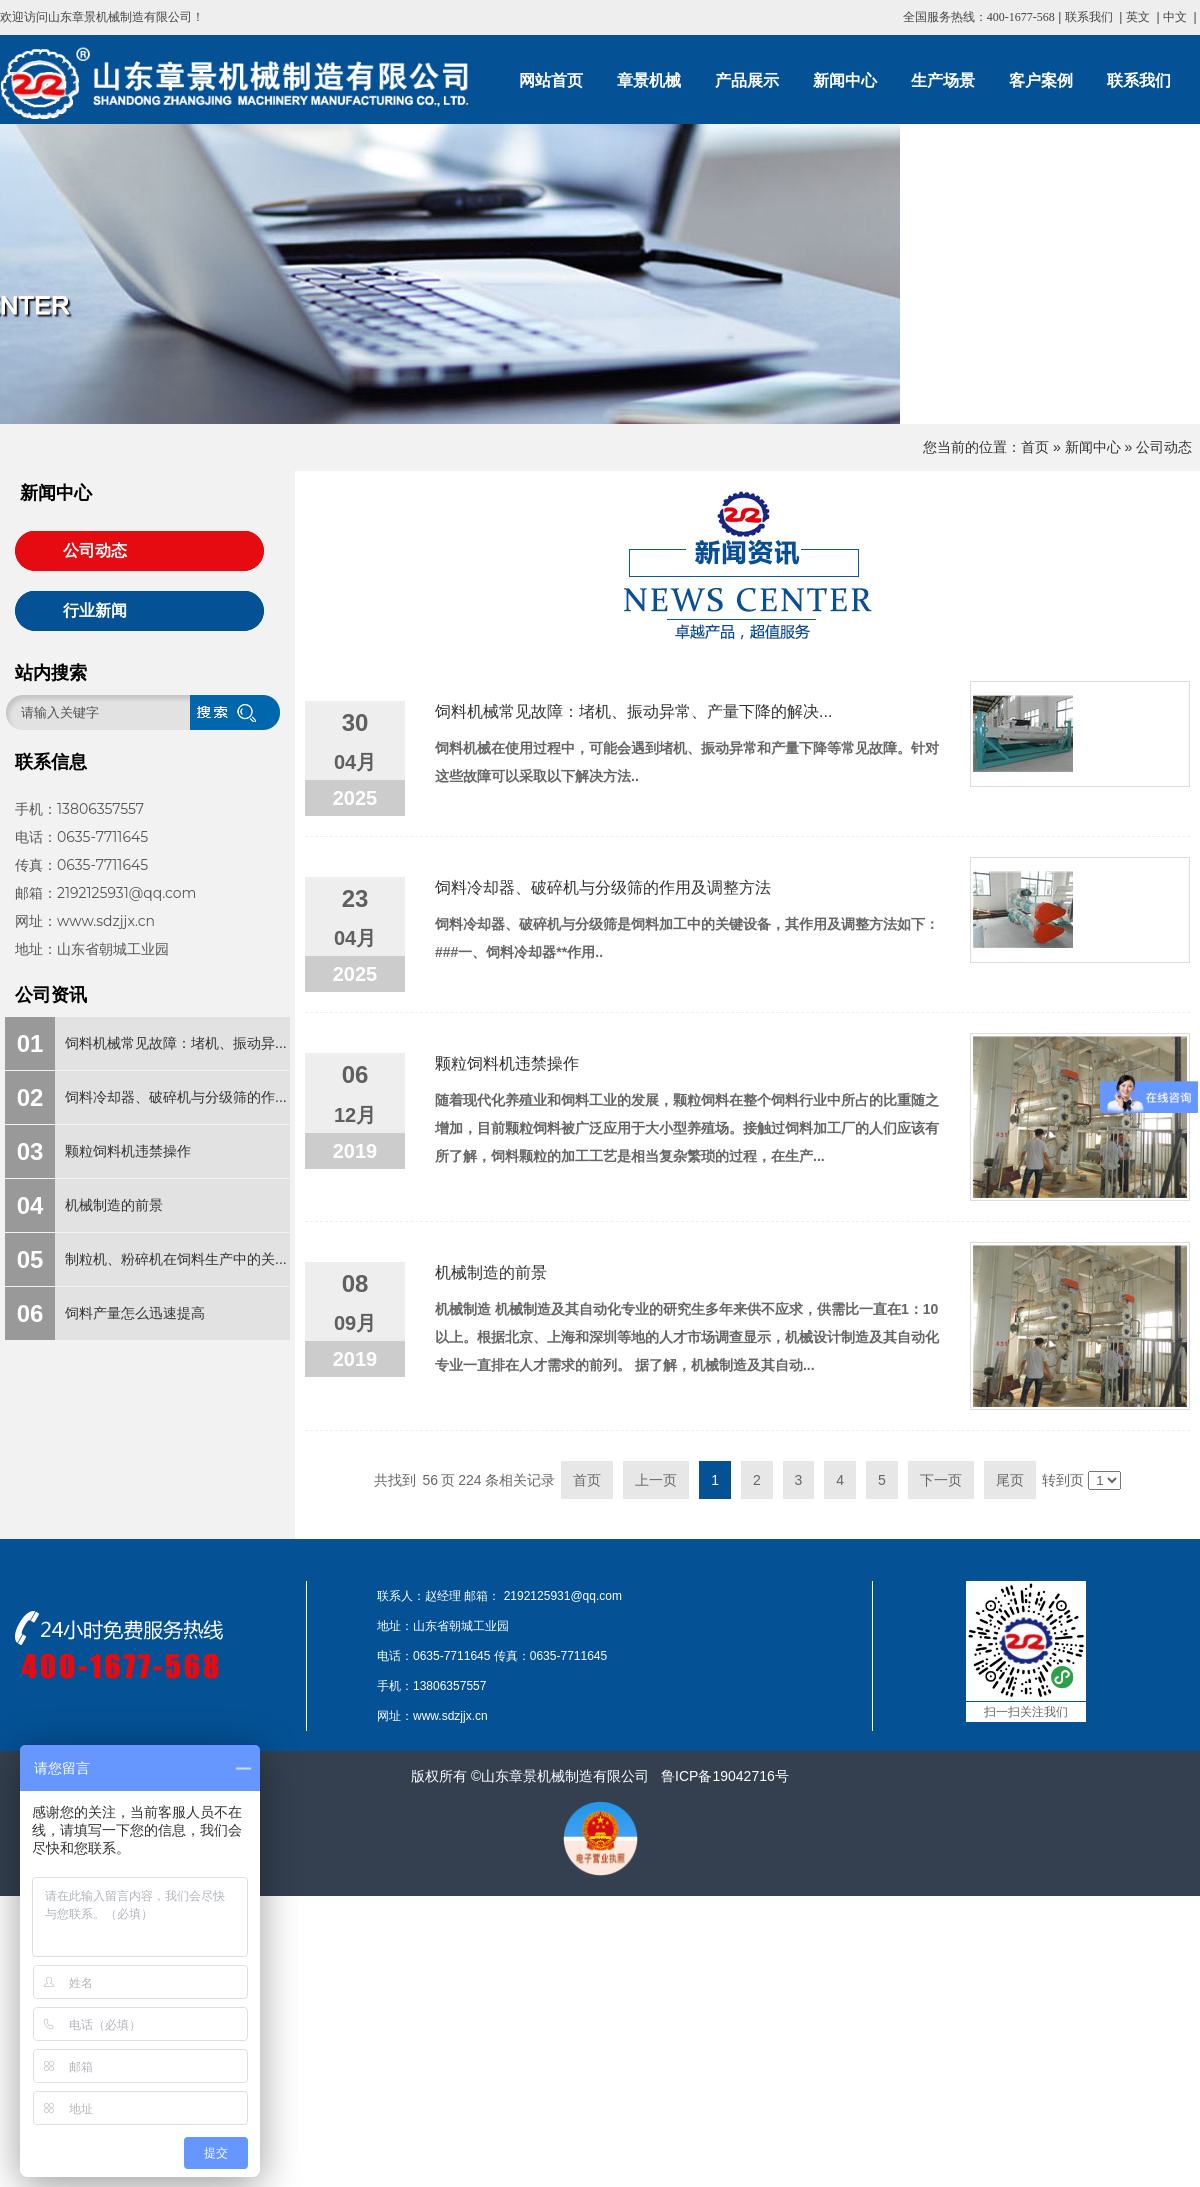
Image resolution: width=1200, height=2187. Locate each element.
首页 (1035, 447)
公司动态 (1164, 447)
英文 (1138, 17)
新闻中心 (1093, 447)
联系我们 (1089, 17)
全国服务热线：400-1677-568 (979, 17)
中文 (1175, 17)
